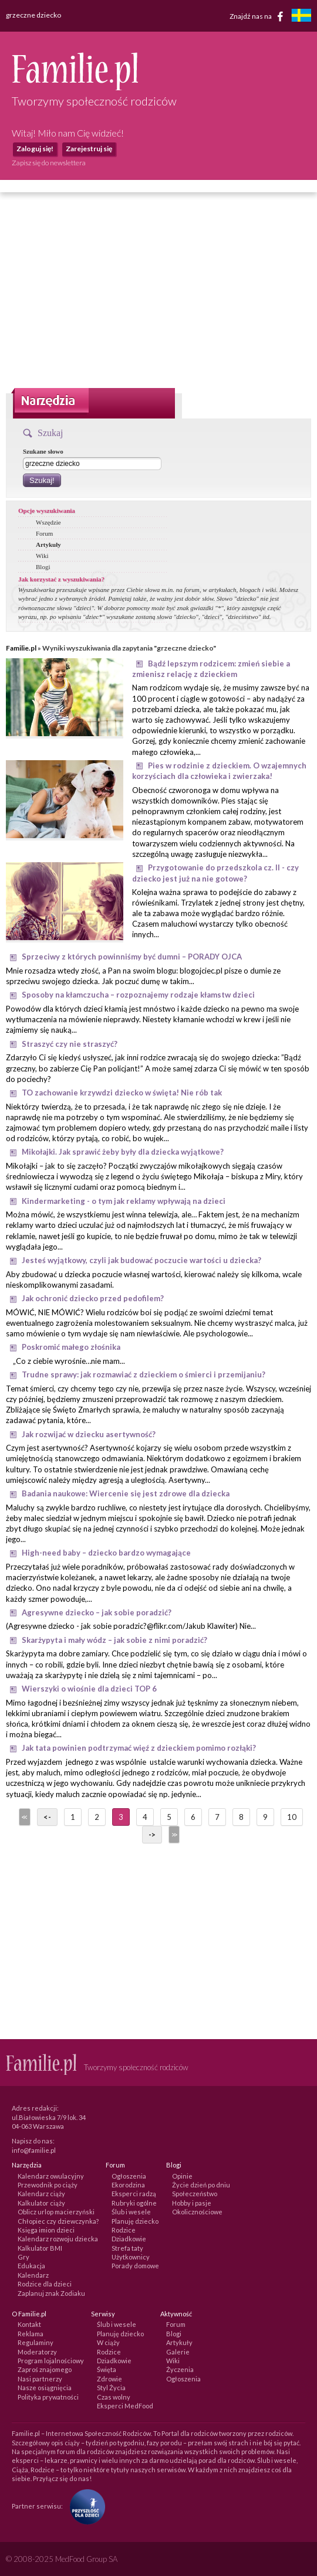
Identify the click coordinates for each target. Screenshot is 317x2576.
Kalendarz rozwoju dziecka (58, 2238)
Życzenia (180, 2369)
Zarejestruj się (89, 148)
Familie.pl (21, 648)
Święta (106, 2369)
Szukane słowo (43, 451)
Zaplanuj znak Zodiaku (51, 2293)
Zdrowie (109, 2379)
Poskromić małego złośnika (71, 1347)
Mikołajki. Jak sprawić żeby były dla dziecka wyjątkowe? (123, 1151)
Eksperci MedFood (125, 2406)
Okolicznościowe (197, 2212)
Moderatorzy (37, 2352)
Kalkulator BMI (40, 2248)
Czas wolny (113, 2397)
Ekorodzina (128, 2185)
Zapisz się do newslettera (49, 162)
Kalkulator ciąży (41, 2203)
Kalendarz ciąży (41, 2193)
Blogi (43, 566)
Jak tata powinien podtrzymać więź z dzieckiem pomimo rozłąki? (139, 1748)
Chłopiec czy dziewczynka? (58, 2221)
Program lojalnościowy (51, 2360)
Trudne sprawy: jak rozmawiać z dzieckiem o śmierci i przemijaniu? (143, 1374)
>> (173, 1834)
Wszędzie (48, 522)
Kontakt (29, 2324)
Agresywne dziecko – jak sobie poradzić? (96, 1612)
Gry (23, 2257)
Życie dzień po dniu (201, 2185)
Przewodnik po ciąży (47, 2185)
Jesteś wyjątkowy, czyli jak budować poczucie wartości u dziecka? (141, 1260)
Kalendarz (33, 2275)
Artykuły (48, 544)
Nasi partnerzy (40, 2379)
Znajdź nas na (259, 16)
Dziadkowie (129, 2238)
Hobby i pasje (191, 2203)
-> (152, 1834)
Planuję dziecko (135, 2221)
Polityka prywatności (48, 2397)
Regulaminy (35, 2342)
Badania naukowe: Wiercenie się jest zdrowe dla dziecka (126, 1493)
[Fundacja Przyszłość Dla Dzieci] (84, 2505)
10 (291, 1817)
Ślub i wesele (131, 2212)
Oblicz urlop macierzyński (56, 2212)
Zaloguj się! (34, 148)
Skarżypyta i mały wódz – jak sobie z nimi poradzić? (114, 1640)
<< (23, 1817)
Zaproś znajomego (45, 2369)
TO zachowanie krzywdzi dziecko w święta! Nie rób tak (122, 1092)
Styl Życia (111, 2387)
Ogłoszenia (129, 2176)
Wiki (42, 555)
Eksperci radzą (134, 2193)
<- (47, 1817)
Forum (44, 533)
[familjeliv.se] (301, 17)
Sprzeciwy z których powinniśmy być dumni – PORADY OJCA (132, 956)
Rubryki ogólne (134, 2203)
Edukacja (31, 2265)
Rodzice (124, 2230)
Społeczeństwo (194, 2193)
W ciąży (108, 2342)
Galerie (178, 2352)
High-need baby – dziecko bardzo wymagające (106, 1552)
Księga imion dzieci (46, 2230)
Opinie (182, 2176)
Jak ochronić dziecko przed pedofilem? (93, 1298)
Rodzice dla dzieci (45, 2284)
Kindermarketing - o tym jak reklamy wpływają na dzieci (123, 1201)
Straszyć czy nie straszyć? (69, 1044)
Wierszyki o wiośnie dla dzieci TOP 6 (89, 1688)
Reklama (30, 2333)
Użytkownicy (131, 2257)
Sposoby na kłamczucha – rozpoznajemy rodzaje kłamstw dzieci (138, 994)
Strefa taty (127, 2248)
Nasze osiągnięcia (45, 2387)
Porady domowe (135, 2265)
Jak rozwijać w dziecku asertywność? (89, 1434)
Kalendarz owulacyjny (51, 2176)
